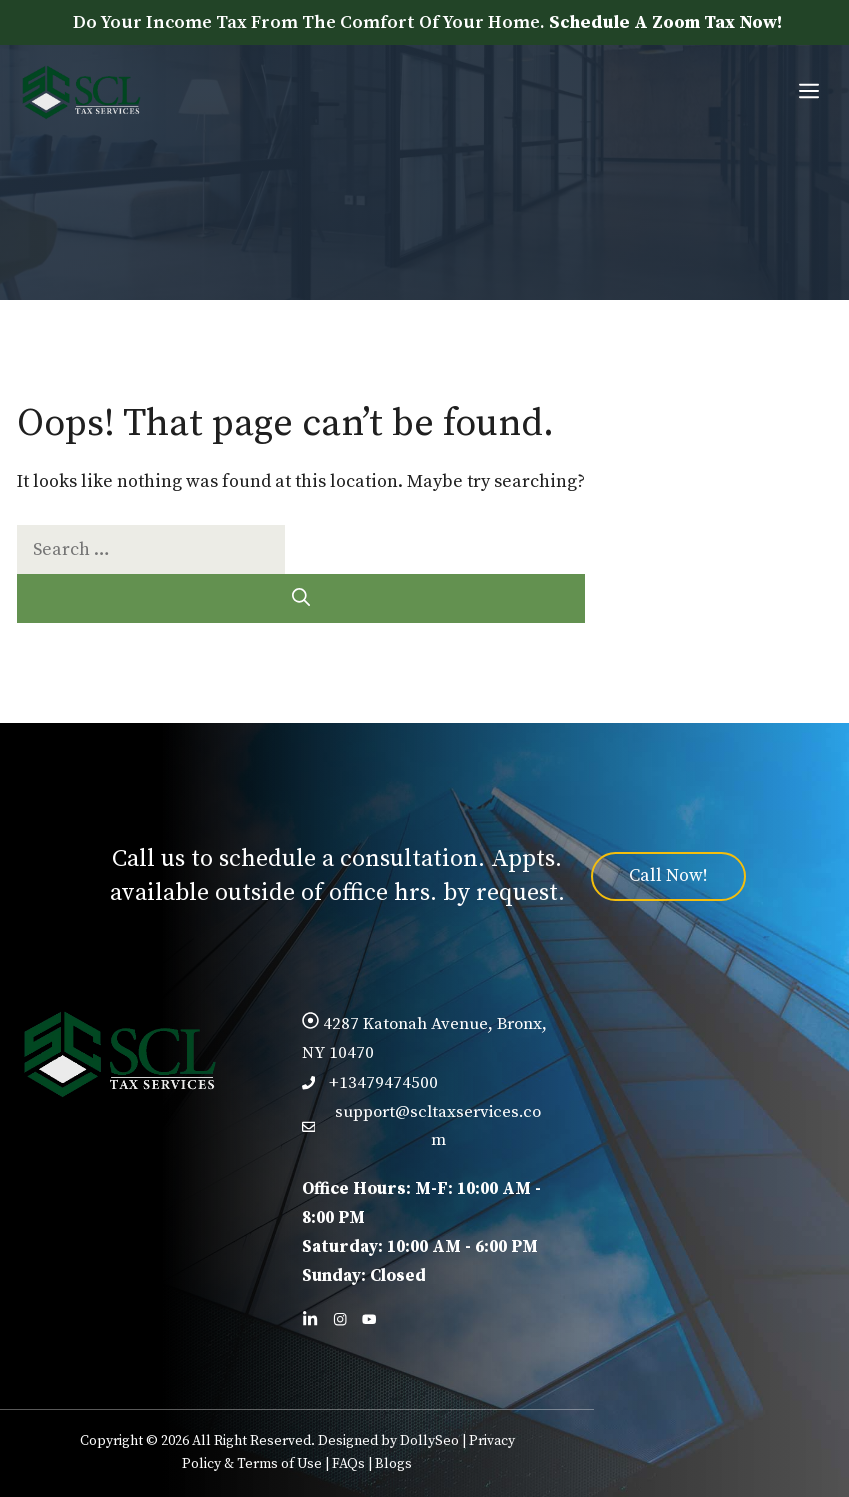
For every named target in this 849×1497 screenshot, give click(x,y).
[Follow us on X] (369, 1319)
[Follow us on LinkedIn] (310, 1319)
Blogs (393, 1464)
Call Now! (668, 875)
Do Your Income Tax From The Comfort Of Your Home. (427, 22)
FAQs (348, 1464)
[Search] (301, 598)
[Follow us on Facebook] (340, 1319)
